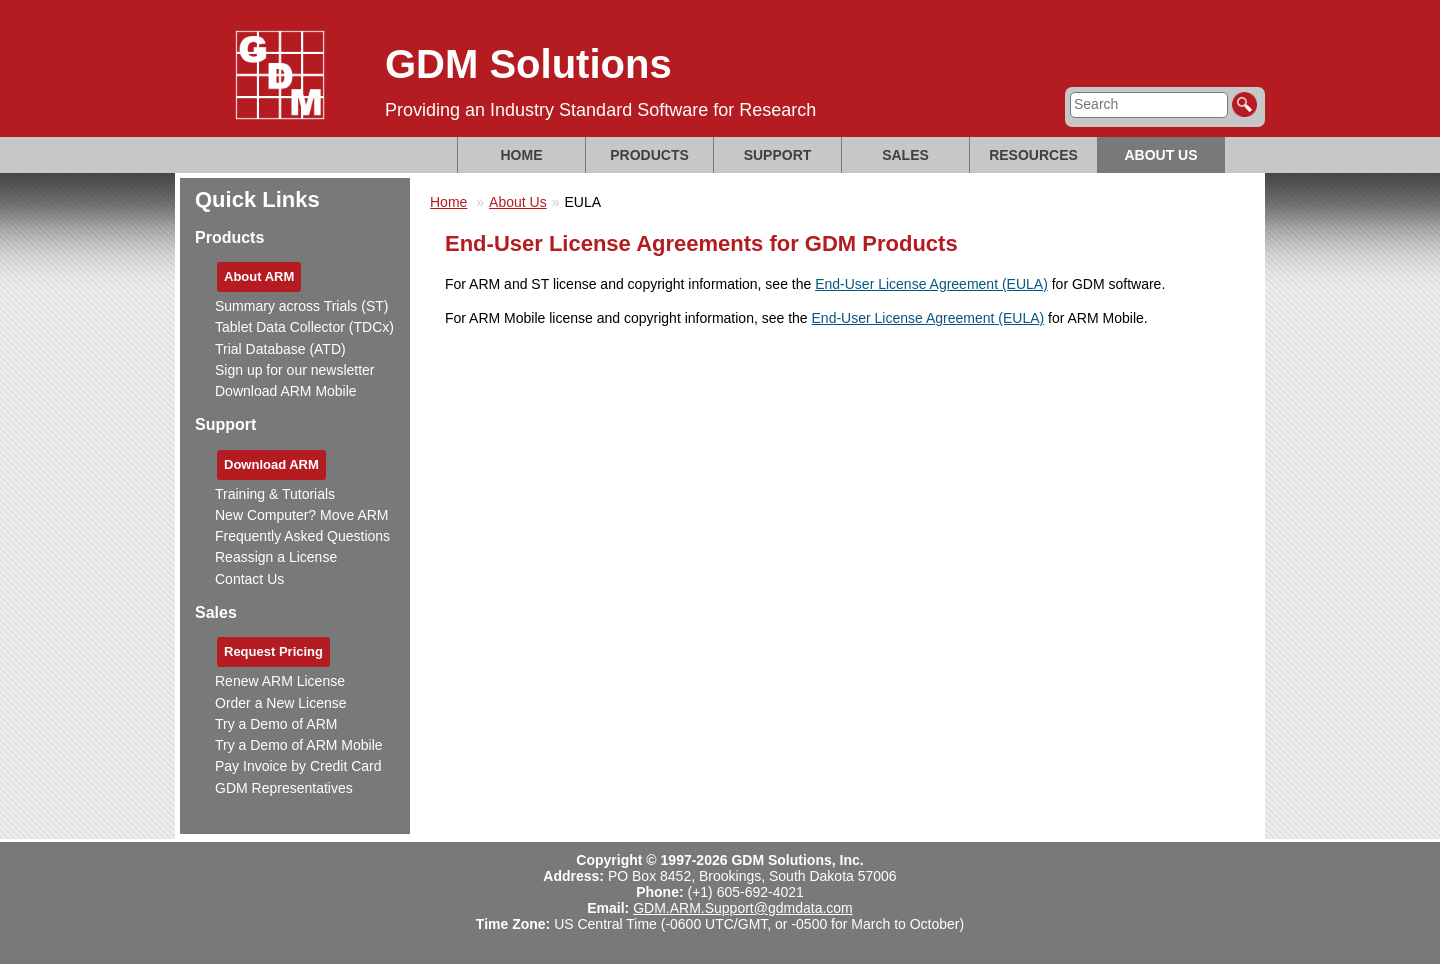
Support (778, 155)
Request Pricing (273, 651)
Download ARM (271, 464)
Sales (905, 155)
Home (522, 155)
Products (649, 155)
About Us (1160, 155)
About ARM (259, 276)
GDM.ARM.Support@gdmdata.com (743, 908)
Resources (1033, 155)
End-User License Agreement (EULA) (931, 284)
